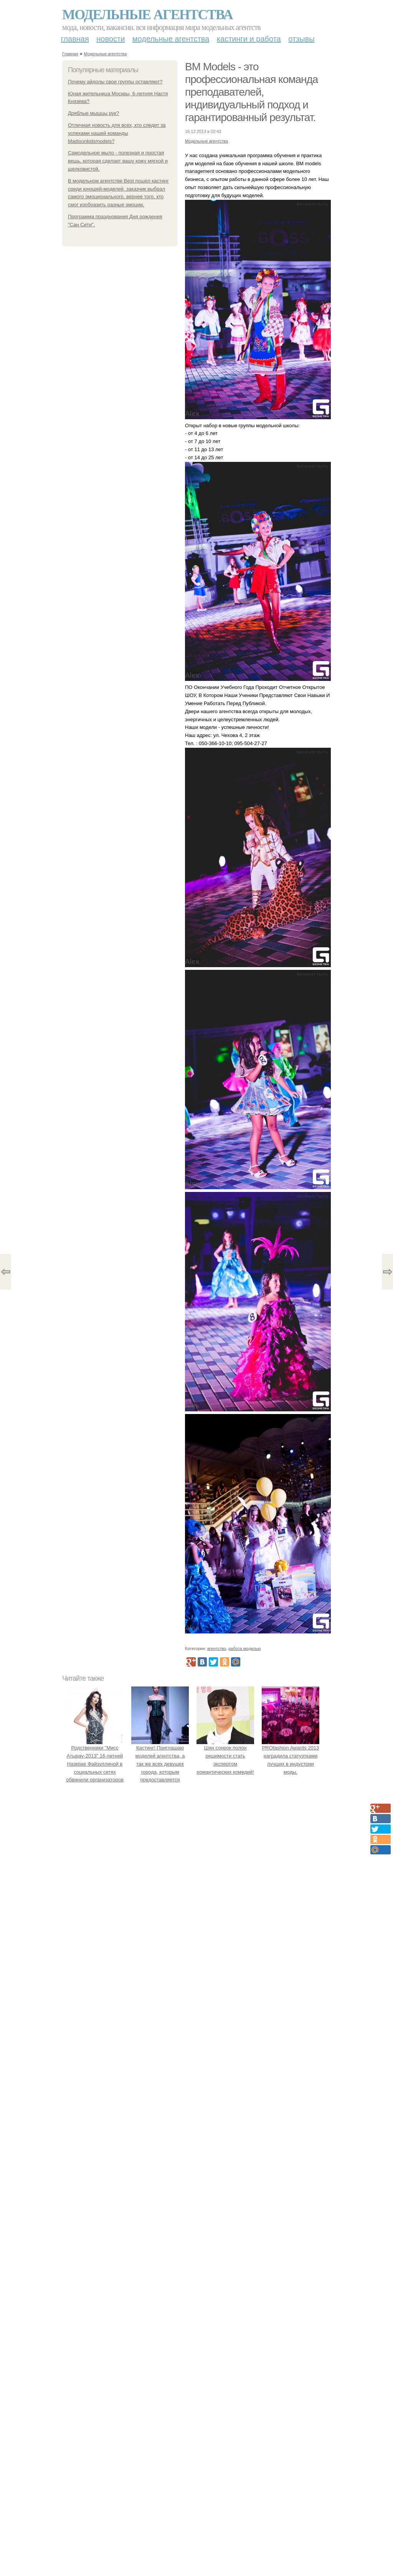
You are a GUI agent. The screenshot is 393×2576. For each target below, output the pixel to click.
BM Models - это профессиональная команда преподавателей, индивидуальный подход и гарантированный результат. (251, 92)
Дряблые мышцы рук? (93, 113)
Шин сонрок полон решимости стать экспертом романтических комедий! (225, 1755)
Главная (75, 39)
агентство (216, 1648)
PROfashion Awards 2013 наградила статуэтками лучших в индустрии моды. (290, 1755)
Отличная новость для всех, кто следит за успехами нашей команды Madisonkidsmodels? (117, 133)
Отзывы (301, 39)
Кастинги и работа (249, 39)
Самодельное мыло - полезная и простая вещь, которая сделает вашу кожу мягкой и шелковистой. (118, 161)
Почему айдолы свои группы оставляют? (115, 82)
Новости (110, 39)
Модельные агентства (147, 14)
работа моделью (244, 1648)
